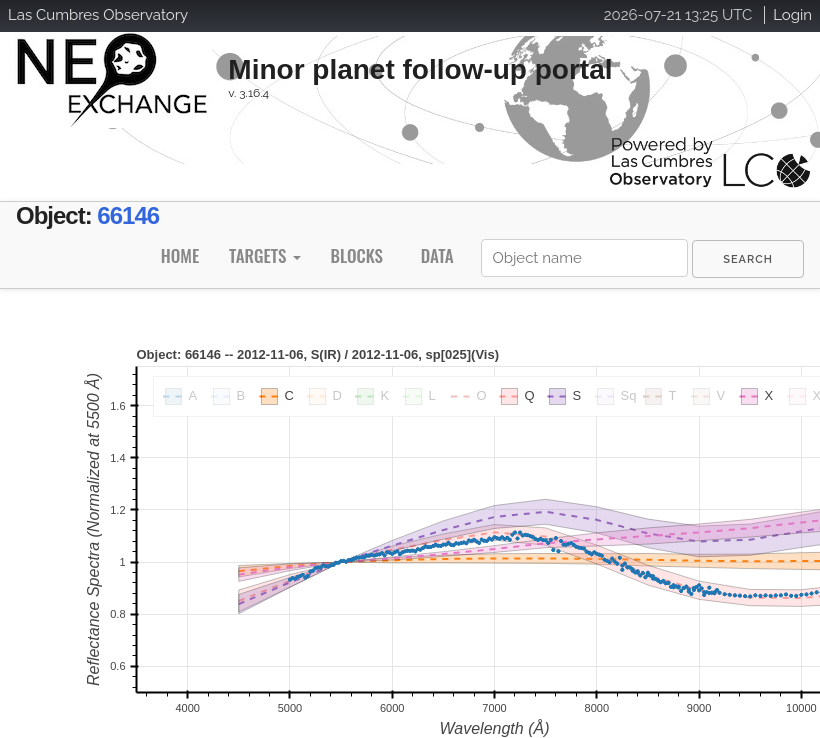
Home (180, 255)
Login (792, 15)
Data (437, 255)
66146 (128, 215)
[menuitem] (748, 259)
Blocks (356, 255)
